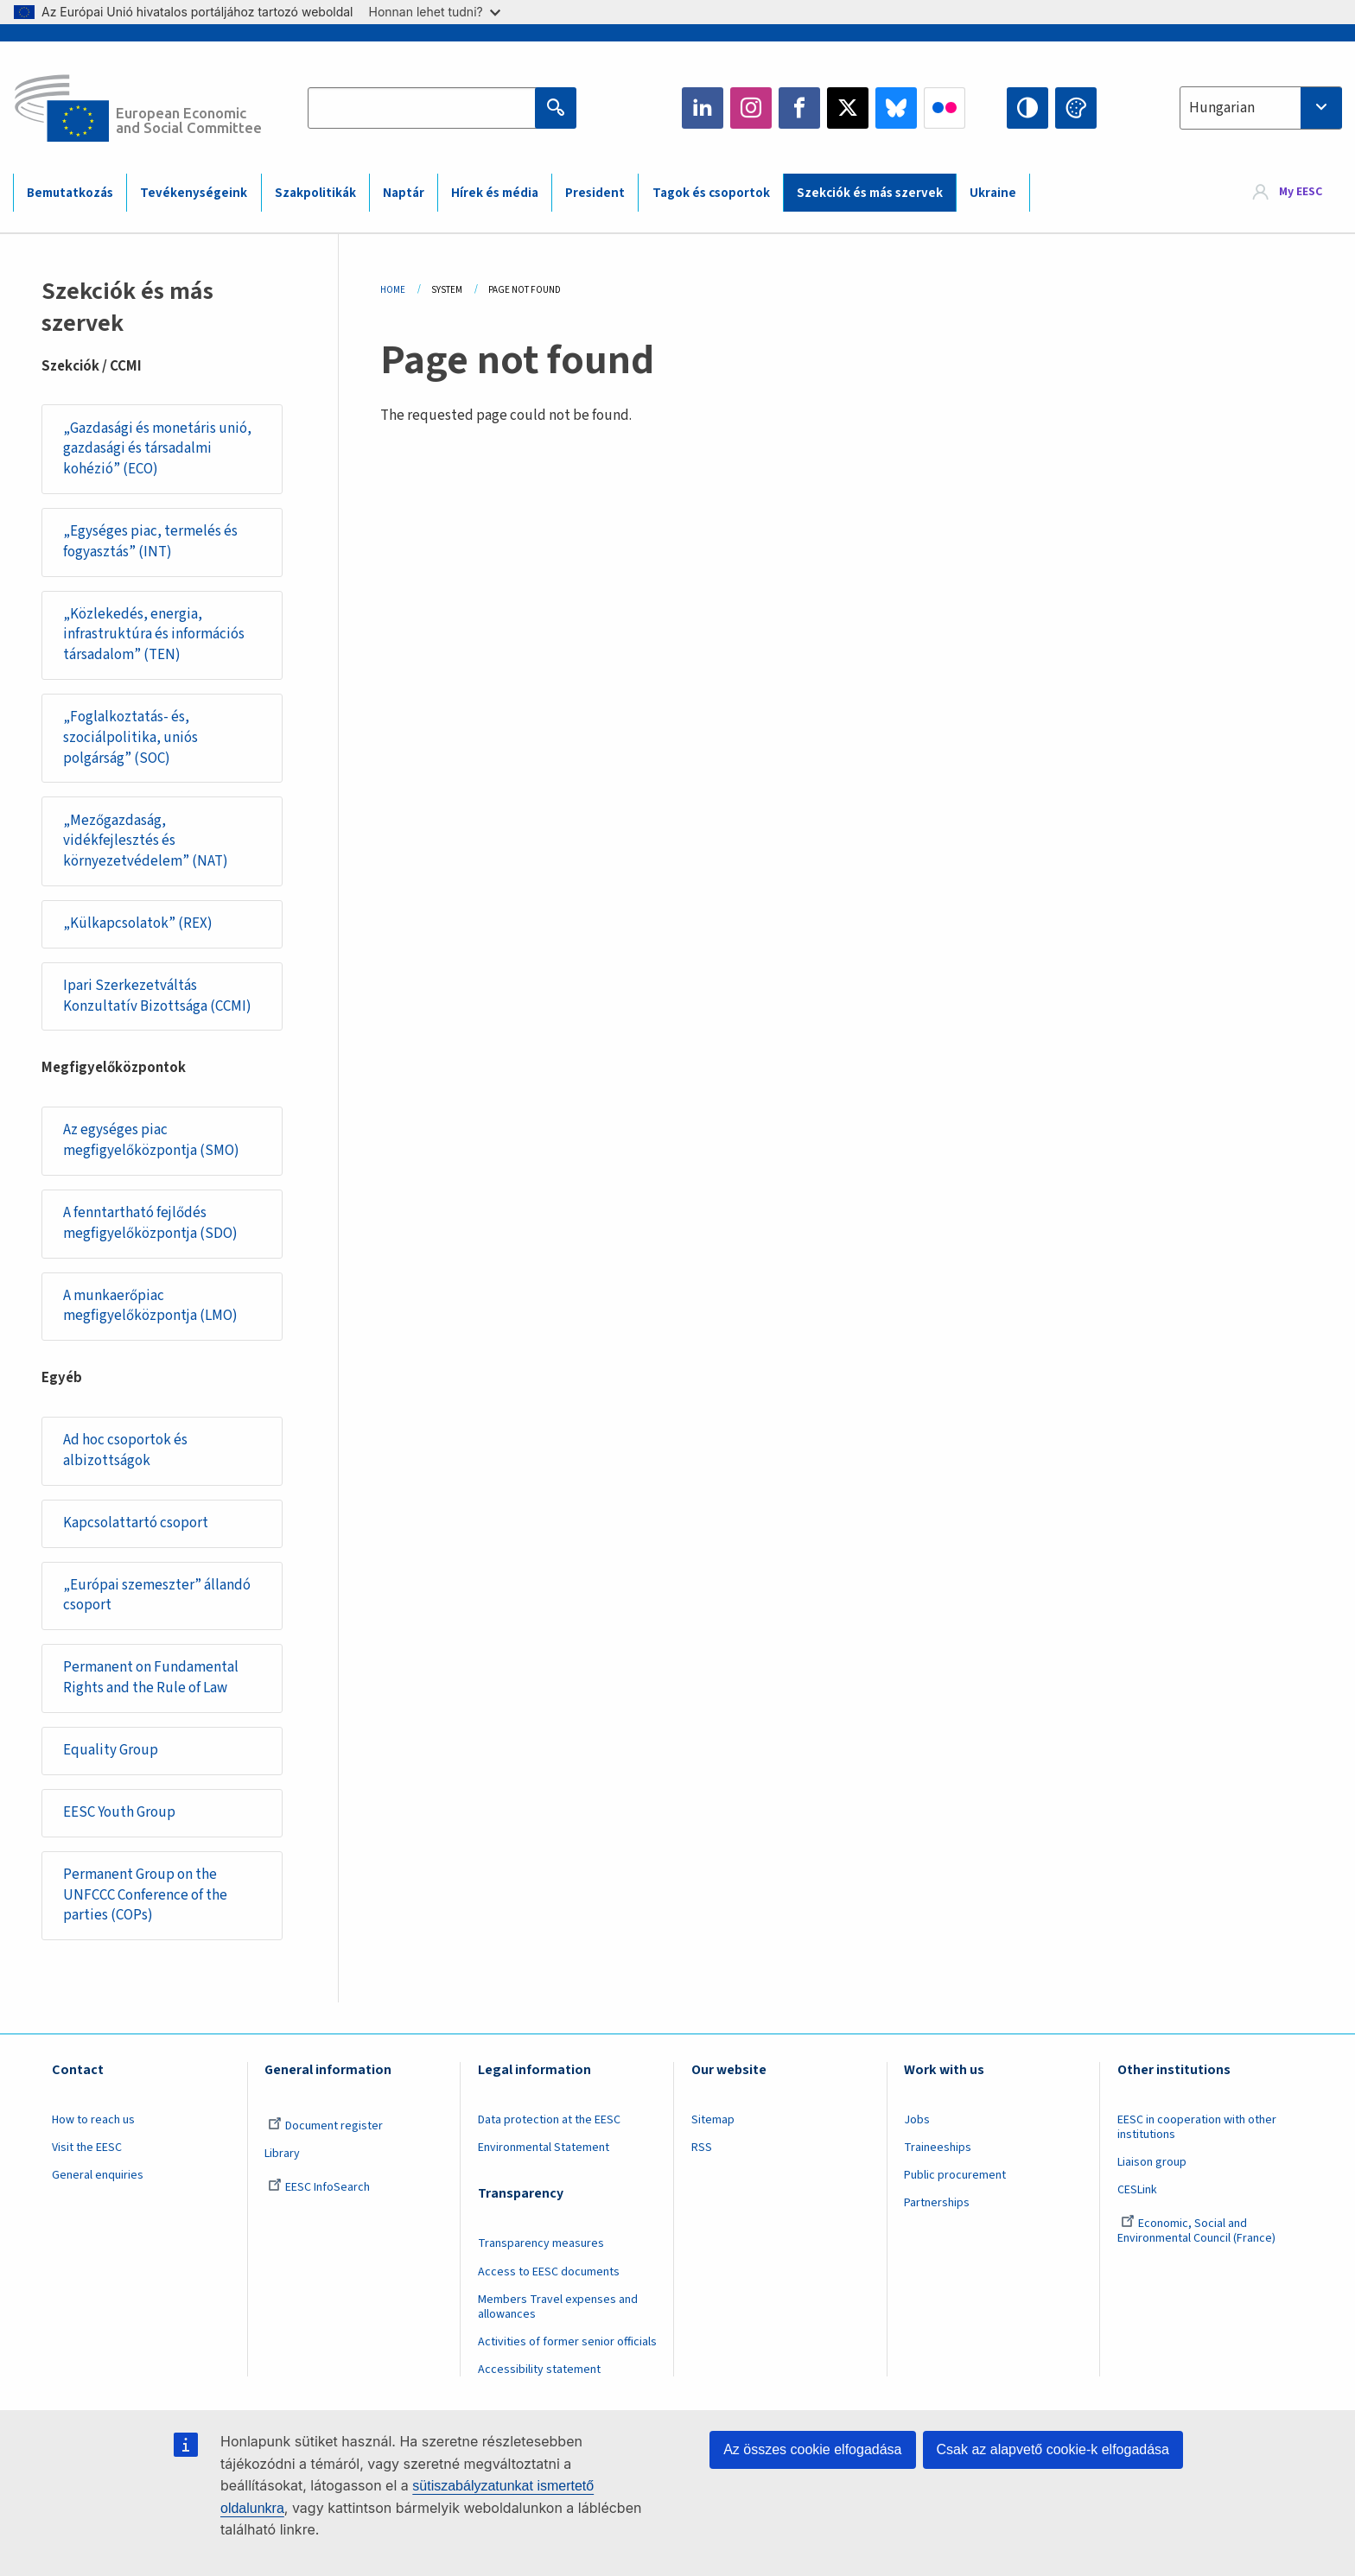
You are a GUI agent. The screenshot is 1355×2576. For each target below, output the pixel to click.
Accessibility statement (539, 2369)
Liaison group (1151, 2162)
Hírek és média (494, 193)
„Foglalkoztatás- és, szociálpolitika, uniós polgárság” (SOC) (130, 737)
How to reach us (93, 2120)
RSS (701, 2147)
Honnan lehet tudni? (434, 11)
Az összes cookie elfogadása (812, 2449)
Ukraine (993, 193)
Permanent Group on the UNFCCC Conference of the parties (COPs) (145, 1895)
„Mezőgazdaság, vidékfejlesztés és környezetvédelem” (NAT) (145, 841)
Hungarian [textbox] (1222, 108)
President (595, 193)
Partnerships (937, 2202)
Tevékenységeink (193, 193)
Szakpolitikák (315, 193)
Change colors (1076, 108)
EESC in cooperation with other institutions (1196, 2127)
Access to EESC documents (549, 2272)
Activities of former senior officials (567, 2342)
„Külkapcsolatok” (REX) (138, 923)
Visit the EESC (87, 2147)
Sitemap (713, 2120)
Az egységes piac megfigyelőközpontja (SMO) (151, 1140)
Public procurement (955, 2175)
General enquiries (97, 2175)
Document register (325, 2126)
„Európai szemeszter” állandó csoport (157, 1595)
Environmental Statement (543, 2147)
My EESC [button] (1300, 191)
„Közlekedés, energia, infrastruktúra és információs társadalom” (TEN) (154, 634)
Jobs (917, 2120)
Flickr (944, 108)
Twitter (847, 108)
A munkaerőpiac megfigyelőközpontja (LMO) (150, 1306)
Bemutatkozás (70, 193)
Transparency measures (541, 2243)
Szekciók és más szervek (870, 193)
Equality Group (110, 1750)
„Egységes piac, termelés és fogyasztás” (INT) (150, 541)
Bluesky (896, 108)
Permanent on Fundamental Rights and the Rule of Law (151, 1677)
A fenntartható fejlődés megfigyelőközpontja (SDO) (150, 1223)
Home (392, 289)
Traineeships (937, 2147)
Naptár (403, 193)
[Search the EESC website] (435, 108)
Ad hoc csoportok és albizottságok (125, 1450)
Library (282, 2153)
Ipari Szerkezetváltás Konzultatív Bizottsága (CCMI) (157, 996)
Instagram (751, 108)
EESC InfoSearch (319, 2187)
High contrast (1027, 108)
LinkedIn (702, 108)
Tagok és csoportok (711, 193)
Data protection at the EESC (549, 2120)
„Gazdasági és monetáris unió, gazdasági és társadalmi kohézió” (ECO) (157, 448)
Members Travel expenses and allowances (558, 2307)
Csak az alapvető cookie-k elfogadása (1053, 2449)
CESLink (1137, 2189)
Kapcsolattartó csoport (135, 1523)
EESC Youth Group (119, 1812)
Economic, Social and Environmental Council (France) (1197, 2231)
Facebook (799, 108)
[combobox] (1261, 108)
